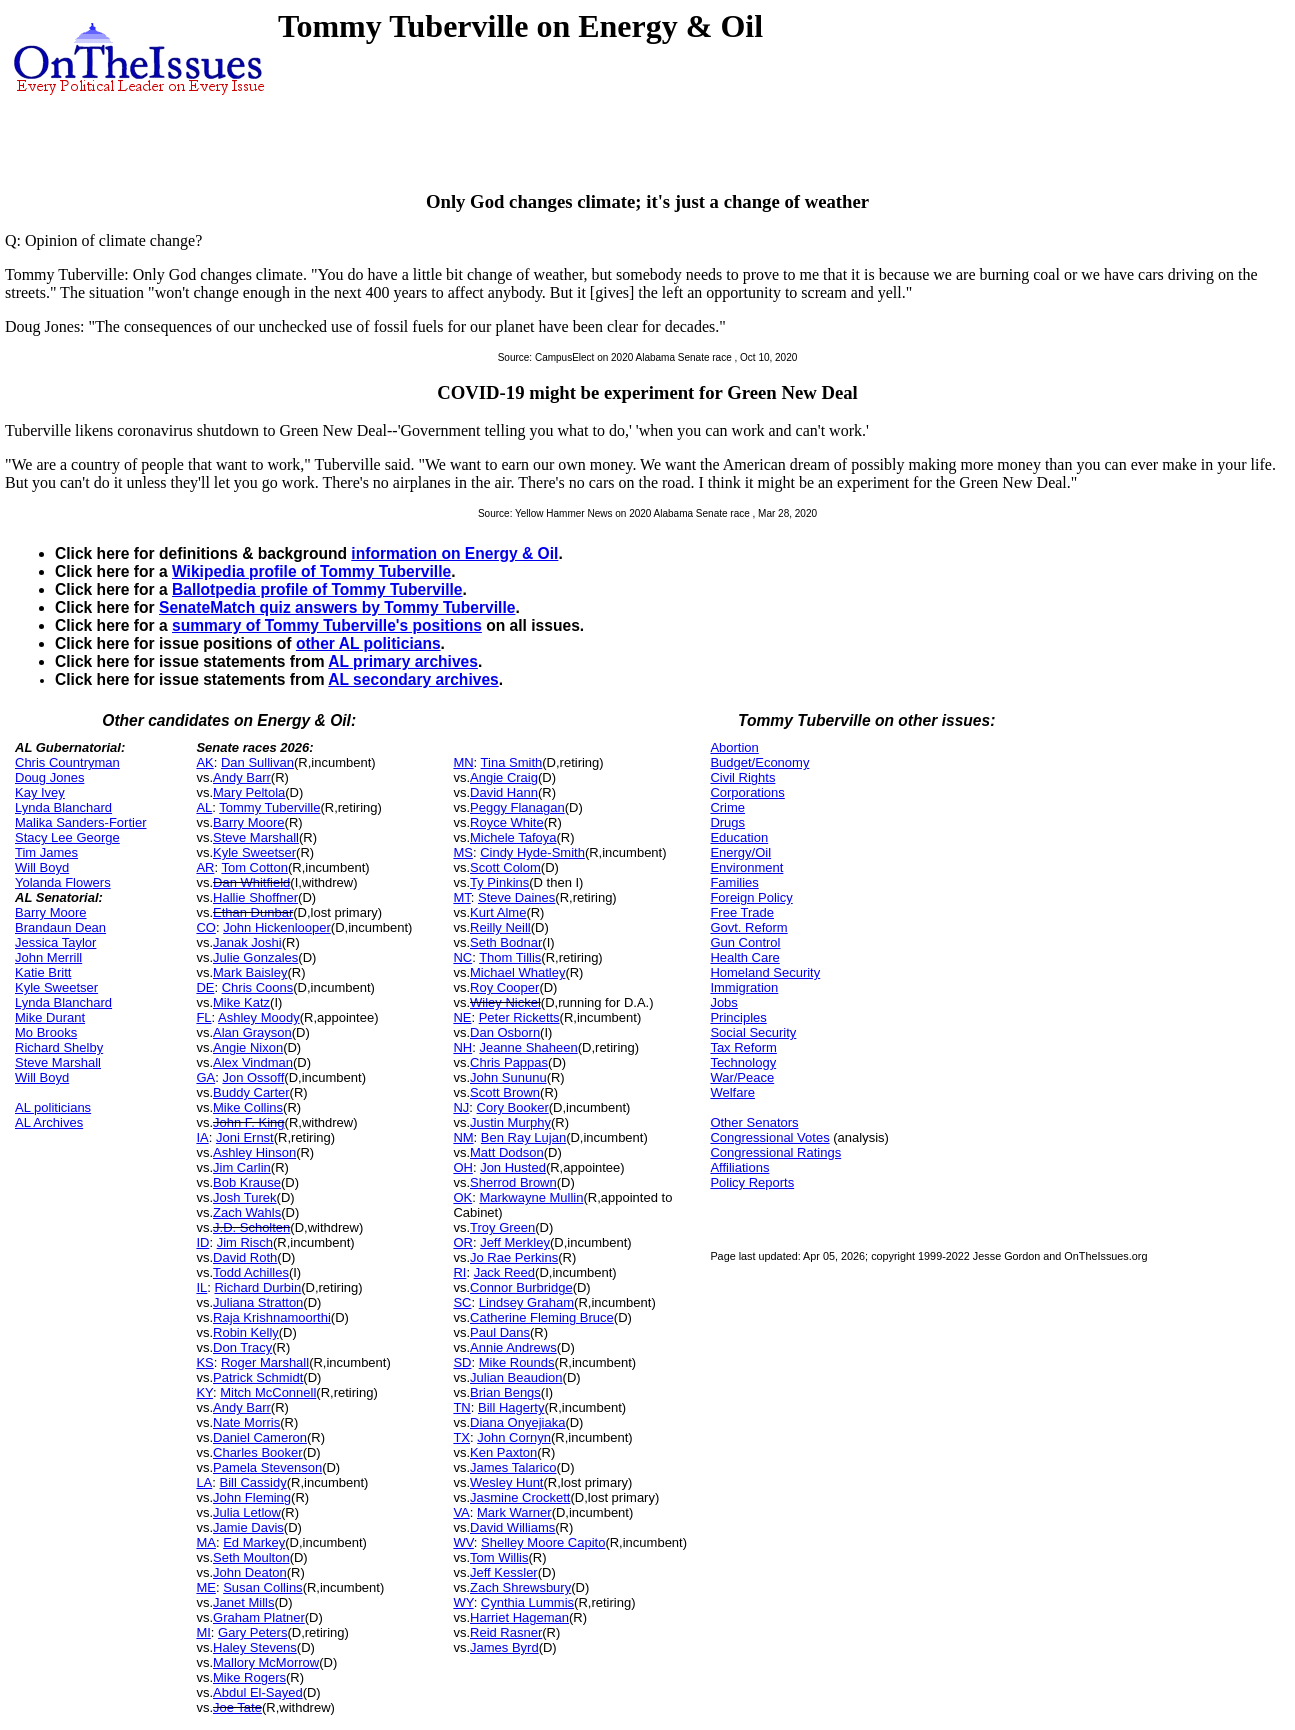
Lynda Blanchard (63, 807)
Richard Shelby (59, 1047)
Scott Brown (505, 1092)
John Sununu (508, 1077)
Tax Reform (743, 1047)
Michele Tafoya (513, 837)
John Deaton (250, 1572)
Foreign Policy (751, 897)
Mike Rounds (517, 1362)
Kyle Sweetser (56, 987)
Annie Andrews (513, 1347)
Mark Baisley (250, 972)
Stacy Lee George (67, 837)
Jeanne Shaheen (528, 1047)
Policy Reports (752, 1182)
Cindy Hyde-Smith (532, 852)
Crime (727, 807)
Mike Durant (50, 1017)
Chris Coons (258, 987)
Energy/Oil (740, 852)
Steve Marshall (58, 1062)
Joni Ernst (245, 1137)
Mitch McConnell (268, 1392)
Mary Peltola (249, 792)
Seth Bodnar (506, 942)
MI (203, 1632)
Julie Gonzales (255, 957)
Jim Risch (245, 1242)
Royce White (507, 822)
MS (463, 852)
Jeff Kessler (504, 1572)
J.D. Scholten (251, 1227)
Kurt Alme (498, 912)
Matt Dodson (507, 1152)
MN (463, 762)
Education (739, 837)
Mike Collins (248, 1107)
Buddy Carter (251, 1092)
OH (463, 1167)
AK (204, 762)
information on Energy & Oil (454, 553)
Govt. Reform (748, 927)
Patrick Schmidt (258, 1377)
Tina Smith (512, 762)
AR (205, 867)
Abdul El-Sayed (258, 1692)
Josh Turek (245, 1197)
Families (734, 882)
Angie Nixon (248, 1047)
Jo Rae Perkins (514, 1257)
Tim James (46, 852)
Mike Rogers (249, 1677)
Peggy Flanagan (517, 807)
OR (463, 1242)
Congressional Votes (769, 1137)
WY (463, 1602)
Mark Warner (514, 1512)
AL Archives (49, 1122)
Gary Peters (252, 1632)
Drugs (727, 822)
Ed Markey (254, 1542)
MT (461, 897)
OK (462, 1197)
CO (206, 927)
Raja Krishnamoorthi (272, 1317)
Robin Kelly (246, 1332)
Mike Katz (241, 1002)
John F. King (249, 1122)
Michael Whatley (517, 972)
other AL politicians (368, 643)
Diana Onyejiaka (517, 1422)
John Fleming (252, 1497)
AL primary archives (403, 661)
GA (205, 1077)
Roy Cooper (504, 987)
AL (204, 807)
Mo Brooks (46, 1032)
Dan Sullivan (257, 762)
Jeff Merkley (515, 1242)
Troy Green (502, 1227)
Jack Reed (504, 1272)
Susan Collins (263, 1587)
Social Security (753, 1032)
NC (462, 957)
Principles (738, 1017)
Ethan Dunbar (253, 912)
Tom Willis (499, 1557)
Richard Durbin (257, 1287)
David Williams (512, 1527)
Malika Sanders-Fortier (81, 822)
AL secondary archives (413, 679)
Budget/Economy (759, 762)
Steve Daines (516, 897)
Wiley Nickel (505, 1002)
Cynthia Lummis (527, 1602)
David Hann (504, 792)
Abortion (734, 747)
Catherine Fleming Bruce (542, 1317)
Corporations (747, 792)
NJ (461, 1107)
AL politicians (53, 1107)
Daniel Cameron (260, 1437)
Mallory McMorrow (266, 1662)
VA (461, 1512)
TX (461, 1437)
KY (204, 1392)
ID (202, 1242)
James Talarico (513, 1467)
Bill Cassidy (253, 1482)
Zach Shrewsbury (520, 1587)
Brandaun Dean (60, 927)
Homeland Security (765, 972)
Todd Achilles (251, 1272)
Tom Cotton (254, 867)
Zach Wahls (247, 1212)
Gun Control (745, 942)
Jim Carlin (242, 1167)
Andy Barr (242, 777)
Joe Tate (237, 1707)
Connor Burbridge (521, 1287)
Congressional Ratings (775, 1152)
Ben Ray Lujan (523, 1137)
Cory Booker (513, 1107)
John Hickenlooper (277, 927)
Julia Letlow (247, 1512)
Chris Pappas (509, 1062)
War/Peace (742, 1077)
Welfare (732, 1092)
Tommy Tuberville (269, 807)
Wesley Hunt (506, 1482)
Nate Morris (246, 1422)
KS (204, 1362)
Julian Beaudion (516, 1377)
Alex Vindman (253, 1062)
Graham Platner (259, 1617)
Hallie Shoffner (255, 897)
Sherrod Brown (513, 1182)
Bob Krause (247, 1182)
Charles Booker (258, 1452)
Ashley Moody (259, 1017)
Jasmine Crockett (520, 1497)
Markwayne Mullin (531, 1197)
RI (459, 1272)
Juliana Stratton (258, 1302)
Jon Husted (513, 1167)
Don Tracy (242, 1347)
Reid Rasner (506, 1632)
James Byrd (504, 1647)
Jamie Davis (248, 1527)
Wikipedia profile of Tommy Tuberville (311, 571)
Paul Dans (500, 1332)
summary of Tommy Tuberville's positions (327, 625)
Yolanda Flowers (63, 882)
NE (462, 1017)
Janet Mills (243, 1602)
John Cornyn (514, 1437)
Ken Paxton (503, 1452)
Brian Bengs (505, 1392)
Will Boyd (42, 867)
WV (463, 1542)
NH (462, 1047)
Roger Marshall (265, 1362)
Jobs (723, 1002)
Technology (743, 1062)
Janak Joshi (247, 942)
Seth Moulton (251, 1557)
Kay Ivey (40, 792)
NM (463, 1137)
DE (205, 987)
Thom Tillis (510, 957)
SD (462, 1362)
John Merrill (48, 957)
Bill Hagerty (511, 1407)
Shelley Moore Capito (543, 1542)
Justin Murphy (510, 1122)
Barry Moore (51, 912)
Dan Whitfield (251, 882)
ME (206, 1587)
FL (203, 1017)
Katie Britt (43, 972)
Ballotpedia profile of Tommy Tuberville (317, 589)
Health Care (744, 957)
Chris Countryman (67, 762)
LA (204, 1482)
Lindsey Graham (526, 1302)
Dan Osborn (505, 1032)
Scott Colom (505, 867)
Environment (746, 867)
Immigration (744, 987)
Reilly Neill (500, 927)
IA (202, 1137)
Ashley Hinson (254, 1152)
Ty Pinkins (499, 882)
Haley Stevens (255, 1647)
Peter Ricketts (519, 1017)
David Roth (245, 1257)
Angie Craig (504, 777)
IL (201, 1287)
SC (462, 1302)
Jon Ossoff (253, 1077)
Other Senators (754, 1122)
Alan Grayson (252, 1032)
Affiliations (739, 1167)
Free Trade (742, 912)
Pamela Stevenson (267, 1467)
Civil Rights (742, 777)
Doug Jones (49, 777)
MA (206, 1542)
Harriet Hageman (519, 1617)
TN (461, 1407)
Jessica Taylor (55, 942)
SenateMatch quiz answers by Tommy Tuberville (337, 607)
